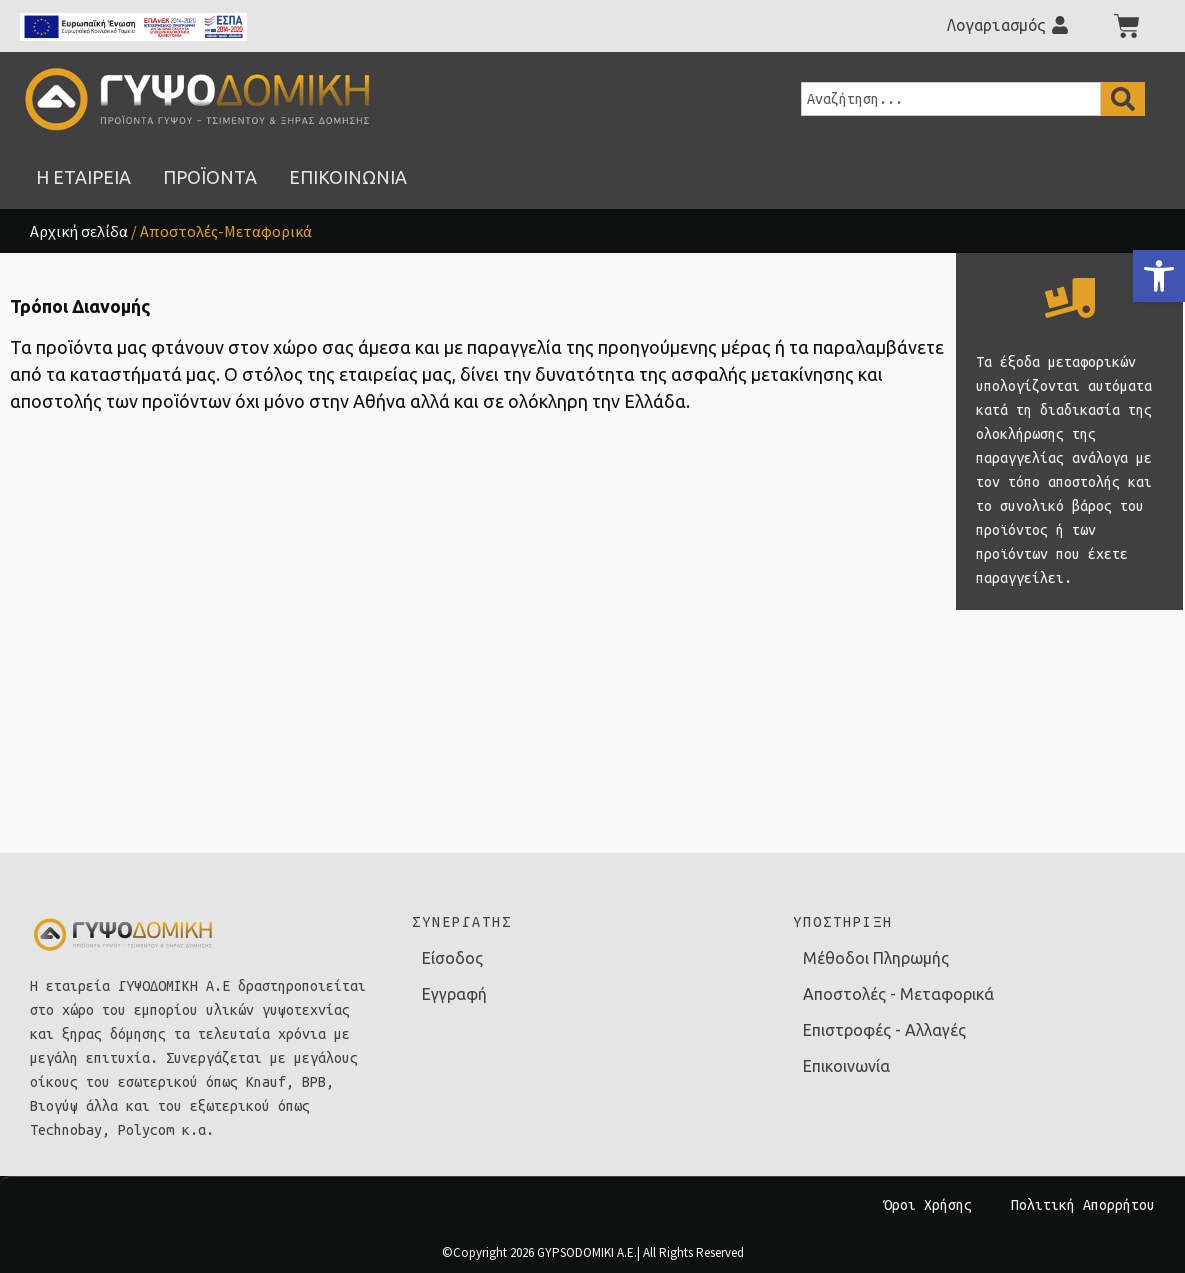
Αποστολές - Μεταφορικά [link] (898, 994)
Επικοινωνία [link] (846, 1066)
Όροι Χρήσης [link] (928, 1205)
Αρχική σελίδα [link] (79, 231)
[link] (1159, 276)
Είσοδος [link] (452, 958)
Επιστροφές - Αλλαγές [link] (884, 1030)
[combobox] (951, 99)
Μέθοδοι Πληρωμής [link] (876, 958)
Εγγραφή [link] (454, 994)
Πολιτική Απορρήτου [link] (1083, 1205)
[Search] (1123, 99)
